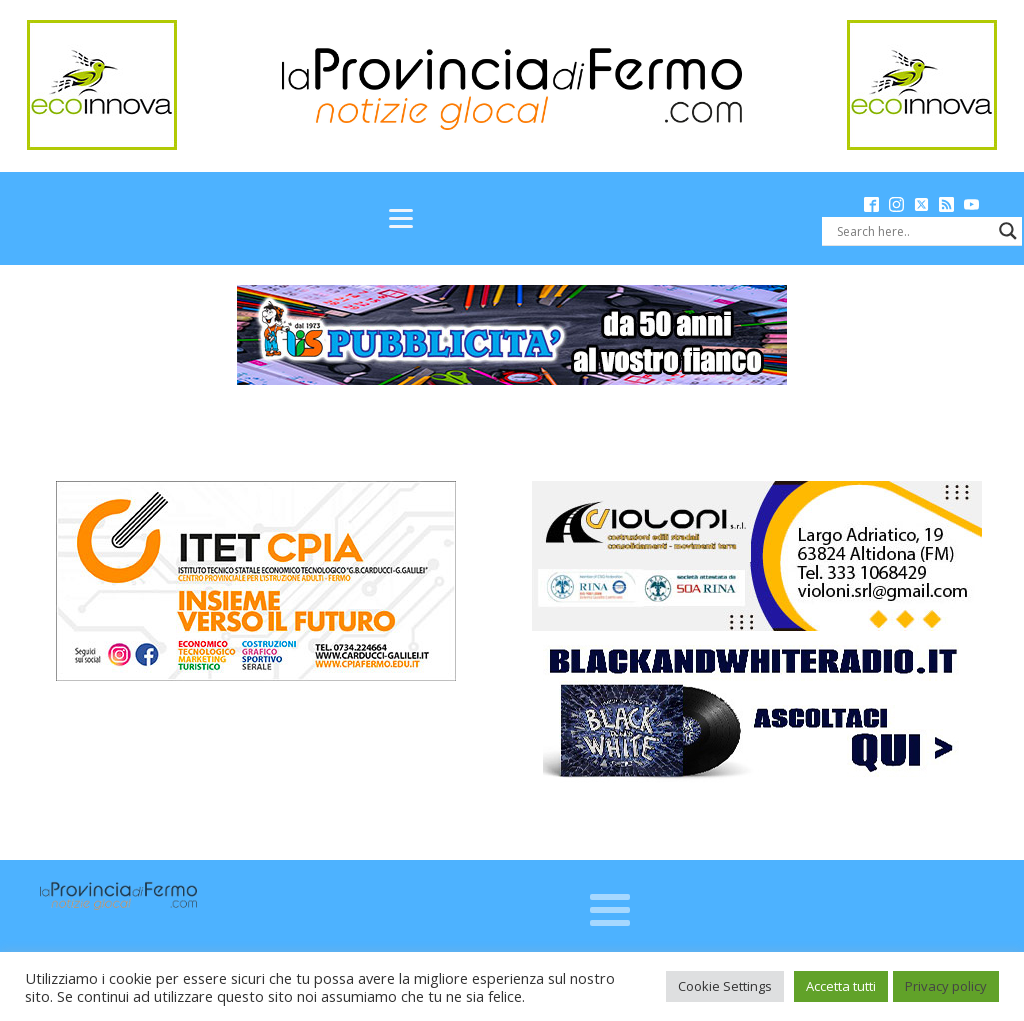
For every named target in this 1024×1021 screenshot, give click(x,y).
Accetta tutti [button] (841, 986)
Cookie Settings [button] (725, 986)
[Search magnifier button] (1008, 231)
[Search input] (913, 231)
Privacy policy (946, 986)
